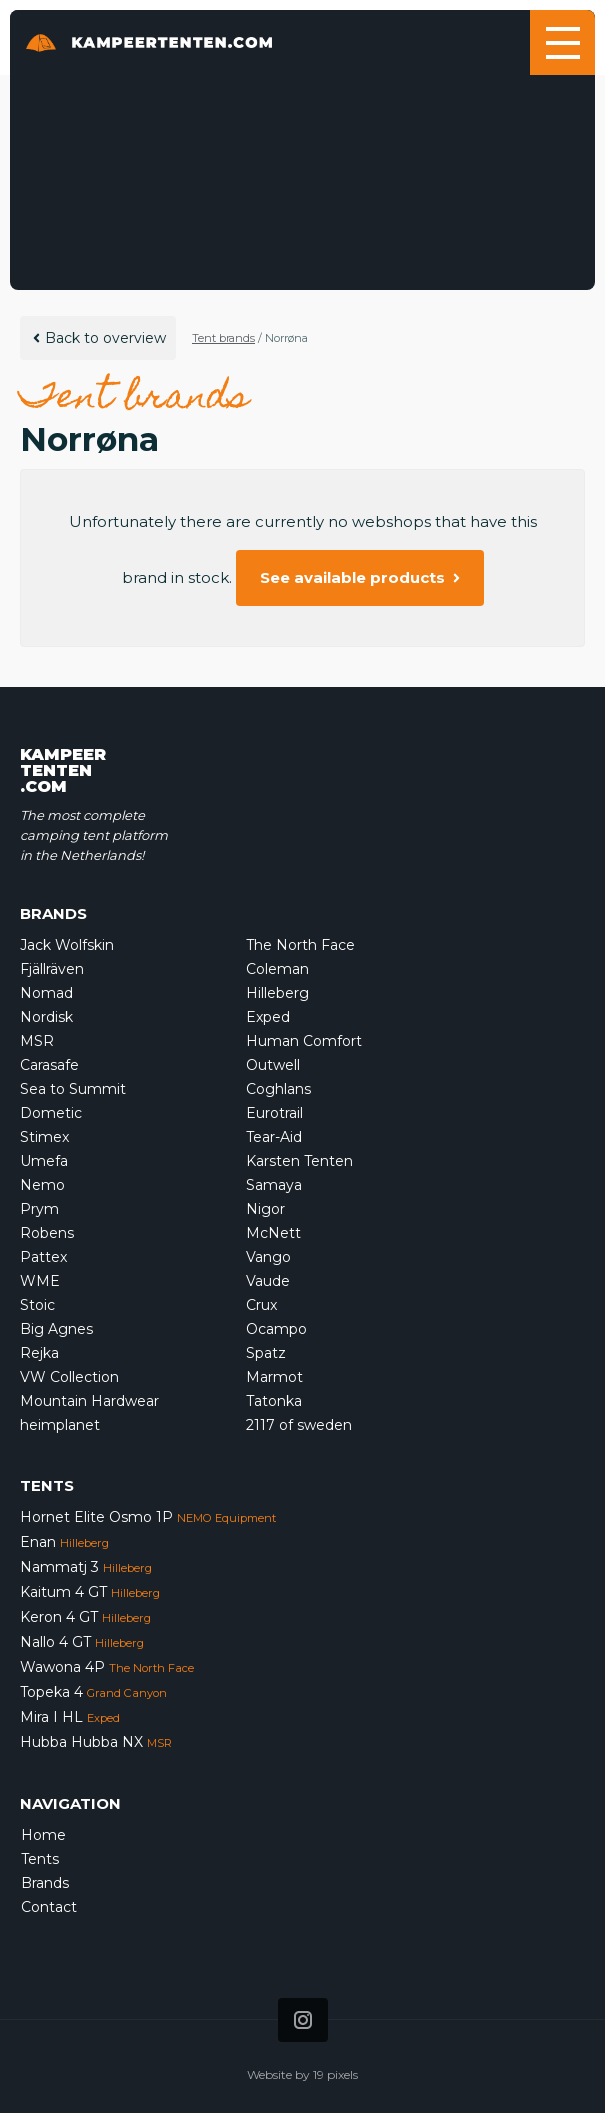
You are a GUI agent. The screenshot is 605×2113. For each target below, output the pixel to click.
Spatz (266, 1353)
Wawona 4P (107, 1667)
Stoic (37, 1305)
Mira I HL (70, 1717)
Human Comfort (304, 1041)
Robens (47, 1233)
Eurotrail (274, 1113)
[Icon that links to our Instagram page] (303, 2020)
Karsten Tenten (299, 1161)
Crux (261, 1305)
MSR (37, 1041)
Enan (64, 1542)
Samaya (274, 1185)
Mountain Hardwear (89, 1401)
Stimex (44, 1137)
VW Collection (69, 1377)
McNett (273, 1233)
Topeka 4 (93, 1692)
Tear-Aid (274, 1137)
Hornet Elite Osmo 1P (148, 1517)
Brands (45, 1883)
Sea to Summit (73, 1089)
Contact (49, 1907)
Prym (39, 1209)
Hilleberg (277, 993)
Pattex (43, 1257)
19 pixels (335, 2074)
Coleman (277, 969)
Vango (268, 1257)
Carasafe (49, 1065)
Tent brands (223, 338)
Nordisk (46, 1017)
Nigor (265, 1209)
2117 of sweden (299, 1425)
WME (40, 1281)
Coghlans (278, 1089)
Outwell (273, 1065)
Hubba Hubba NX (96, 1742)
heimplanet (60, 1425)
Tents (40, 1859)
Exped (268, 1017)
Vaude (268, 1281)
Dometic (51, 1113)
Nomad (46, 993)
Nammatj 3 (86, 1567)
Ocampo (276, 1329)
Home (43, 1835)
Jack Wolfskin (67, 945)
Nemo (42, 1185)
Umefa (44, 1161)
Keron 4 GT (85, 1617)
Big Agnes (56, 1329)
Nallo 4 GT (82, 1642)
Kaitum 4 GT (90, 1592)
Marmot (274, 1377)
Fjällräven (52, 969)
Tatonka (274, 1401)
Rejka (39, 1353)
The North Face (300, 945)
